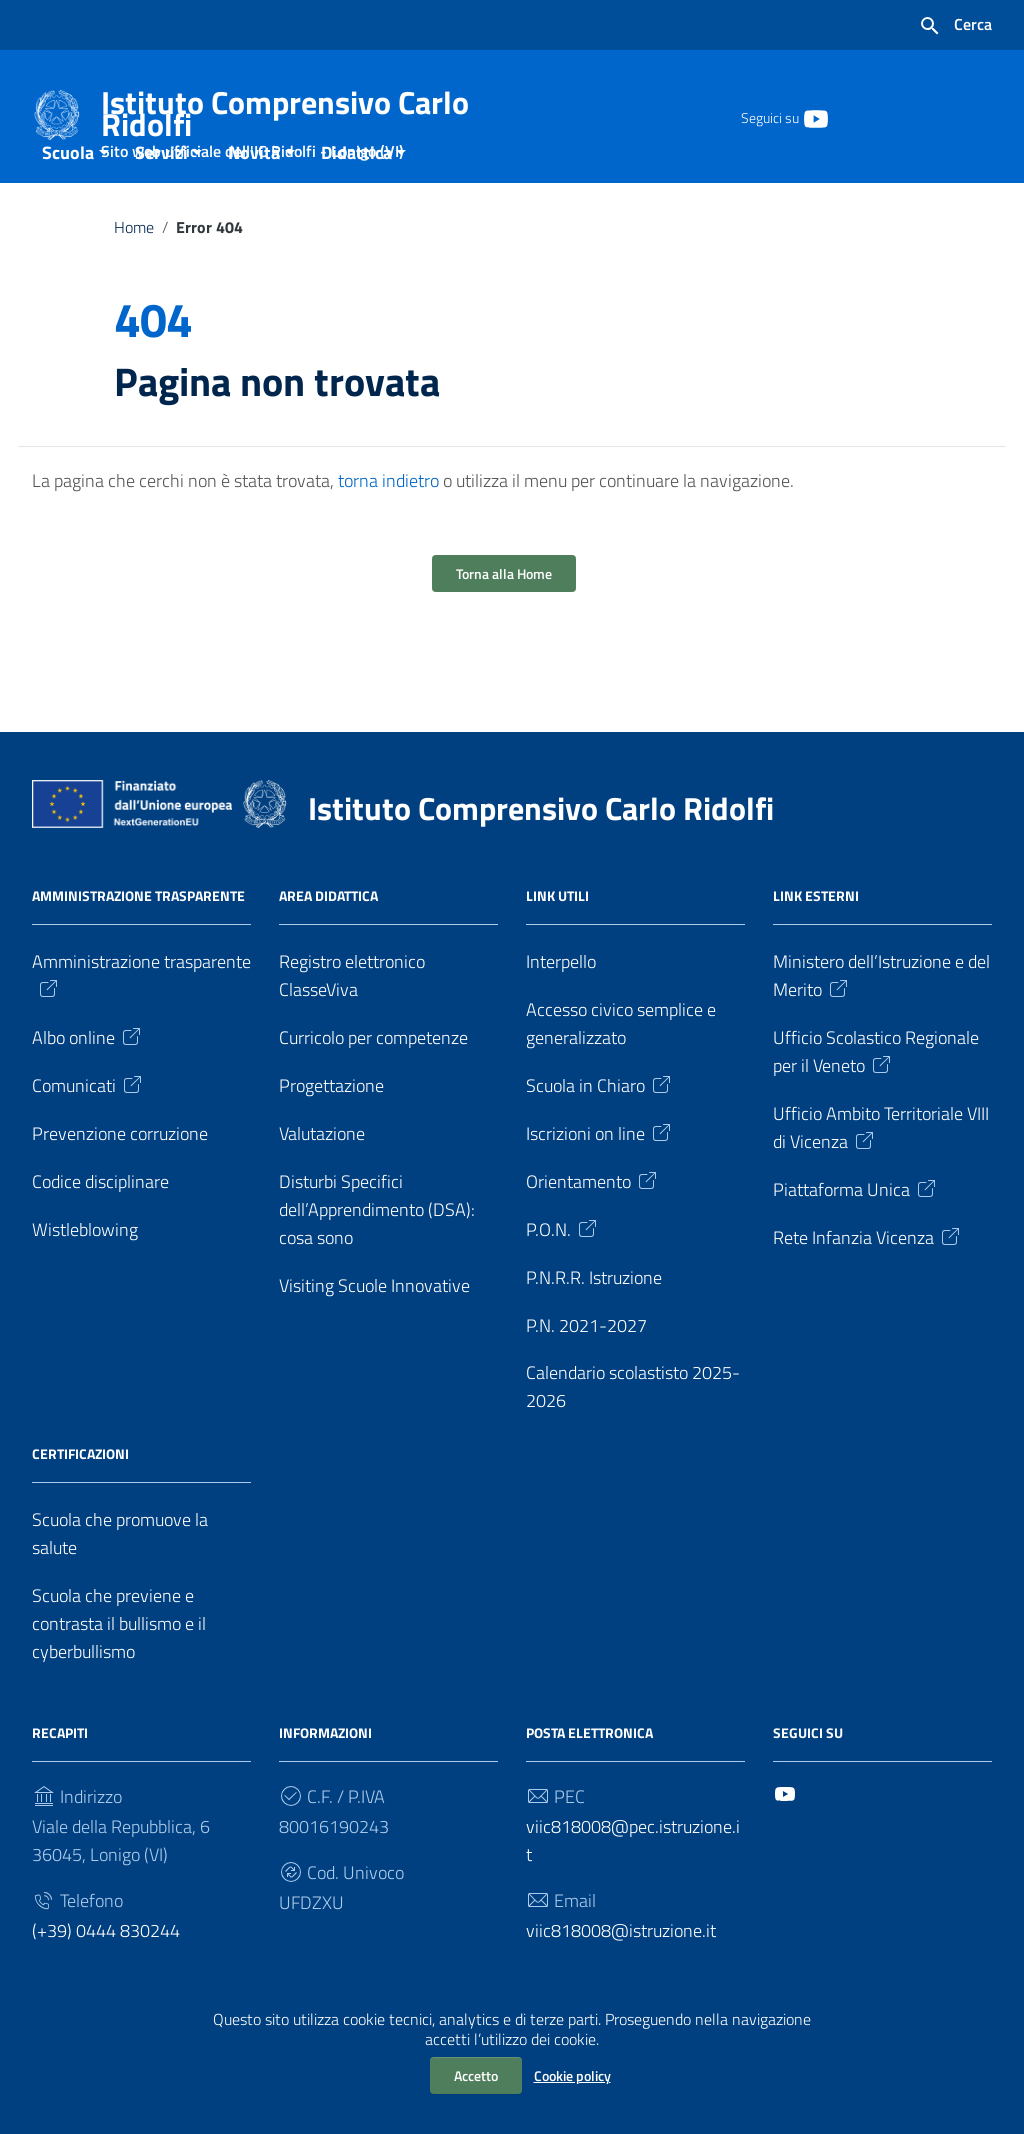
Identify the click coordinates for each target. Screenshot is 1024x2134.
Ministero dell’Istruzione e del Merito (881, 1016)
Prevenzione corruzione (120, 1174)
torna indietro (388, 521)
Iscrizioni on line (600, 1174)
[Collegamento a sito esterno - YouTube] (815, 117)
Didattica (356, 193)
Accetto (476, 2075)
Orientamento (593, 1222)
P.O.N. (563, 1270)
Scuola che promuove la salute (120, 1575)
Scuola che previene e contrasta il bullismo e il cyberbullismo (119, 1665)
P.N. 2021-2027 (586, 1366)
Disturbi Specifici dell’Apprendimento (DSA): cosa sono (377, 1250)
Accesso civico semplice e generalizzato (621, 1064)
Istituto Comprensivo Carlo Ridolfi (294, 117)
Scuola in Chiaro (600, 1126)
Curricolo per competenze (373, 1078)
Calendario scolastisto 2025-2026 (633, 1428)
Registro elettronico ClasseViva (352, 1016)
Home (134, 268)
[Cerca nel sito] (955, 26)
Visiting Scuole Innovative (374, 1326)
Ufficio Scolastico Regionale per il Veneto (876, 1092)
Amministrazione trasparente (141, 1015)
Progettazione (331, 1126)
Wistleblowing (85, 1270)
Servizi (161, 193)
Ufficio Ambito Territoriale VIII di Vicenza (881, 1168)
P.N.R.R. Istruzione (594, 1318)
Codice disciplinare (100, 1222)
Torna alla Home (504, 614)
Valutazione (322, 1174)
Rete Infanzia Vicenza (868, 1278)
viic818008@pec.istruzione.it (633, 1882)
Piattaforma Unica (856, 1230)
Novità (254, 193)
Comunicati (88, 1126)
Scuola (68, 193)
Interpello (561, 1002)
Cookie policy (572, 2075)
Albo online (88, 1078)
